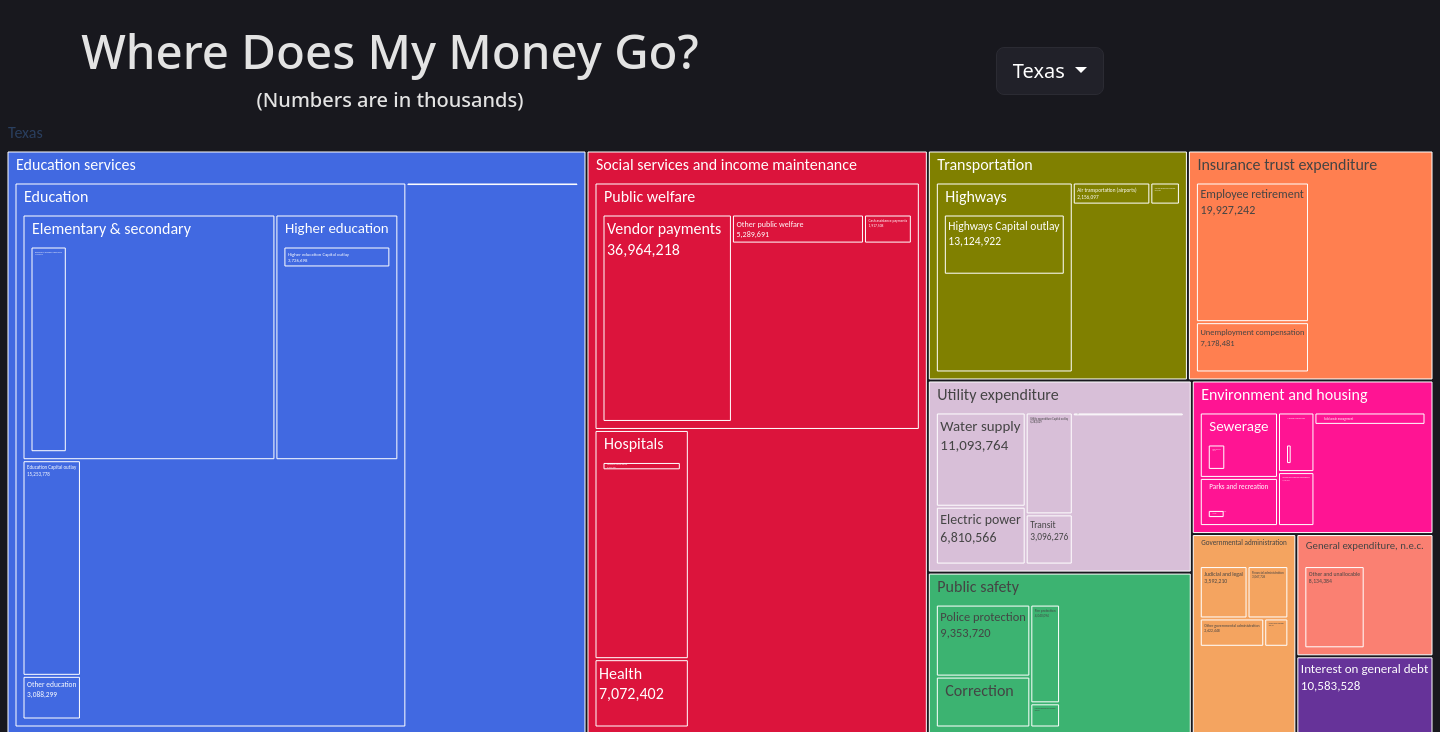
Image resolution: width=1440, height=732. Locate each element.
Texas (1041, 70)
